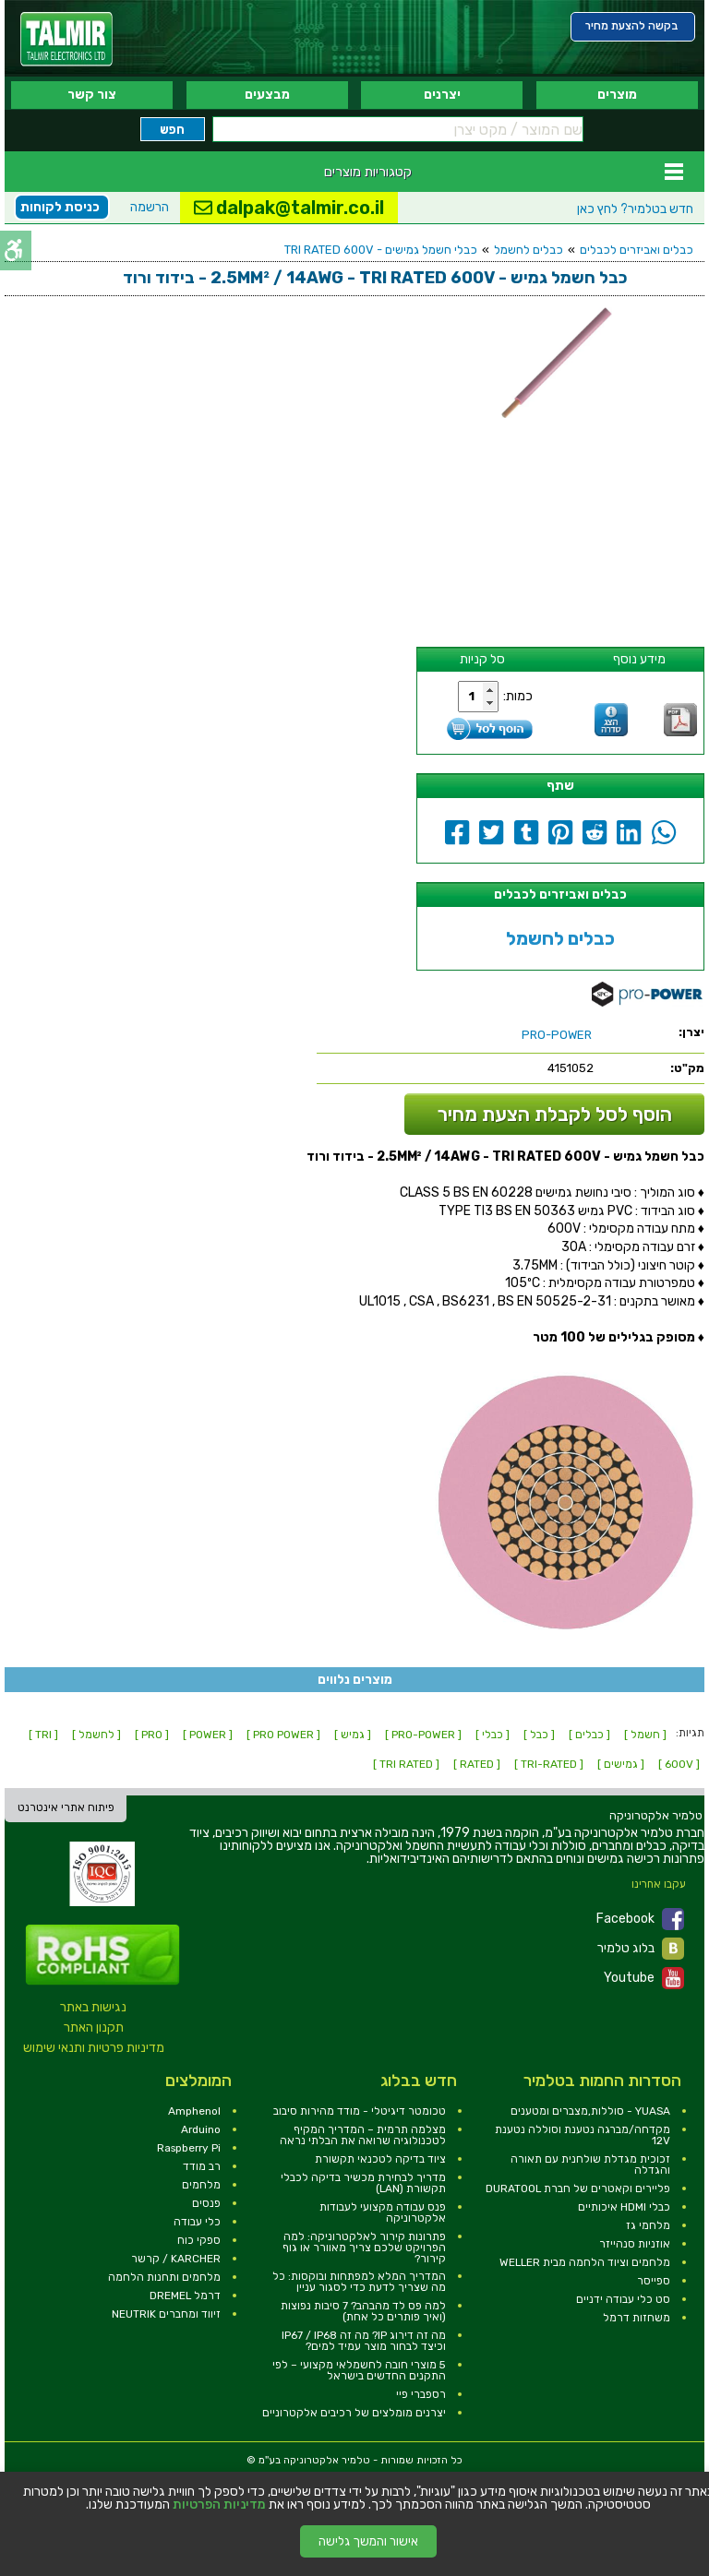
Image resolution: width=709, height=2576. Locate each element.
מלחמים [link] (201, 2184)
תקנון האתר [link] (94, 2027)
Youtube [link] (644, 1978)
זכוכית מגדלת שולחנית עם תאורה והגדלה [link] (590, 2164)
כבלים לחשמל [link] (528, 249)
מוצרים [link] (617, 94)
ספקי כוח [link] (199, 2240)
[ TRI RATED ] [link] (406, 1764)
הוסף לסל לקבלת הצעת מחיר (555, 1114)
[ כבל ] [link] (539, 1734)
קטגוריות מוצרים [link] (368, 171)
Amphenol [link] (194, 2111)
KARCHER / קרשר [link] (176, 2258)
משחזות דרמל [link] (636, 2317)
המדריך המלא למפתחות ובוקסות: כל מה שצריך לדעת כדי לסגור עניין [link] (359, 2282)
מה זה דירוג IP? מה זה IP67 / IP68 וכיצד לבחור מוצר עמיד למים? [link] (364, 2341)
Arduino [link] (201, 2129)
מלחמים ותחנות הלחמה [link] (164, 2277)
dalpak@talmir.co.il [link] (289, 208)
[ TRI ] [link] (43, 1734)
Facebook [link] (640, 1919)
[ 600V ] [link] (679, 1764)
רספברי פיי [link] (421, 2394)
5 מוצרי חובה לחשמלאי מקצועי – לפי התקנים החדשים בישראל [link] (359, 2370)
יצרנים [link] (442, 94)
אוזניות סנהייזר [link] (634, 2243)
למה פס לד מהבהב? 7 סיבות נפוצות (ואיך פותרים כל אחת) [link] (363, 2311)
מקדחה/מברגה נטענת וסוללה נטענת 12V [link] (582, 2135)
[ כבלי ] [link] (492, 1734)
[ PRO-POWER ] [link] (423, 1734)
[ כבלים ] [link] (589, 1734)
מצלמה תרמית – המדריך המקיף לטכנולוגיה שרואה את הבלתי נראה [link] (363, 2135)
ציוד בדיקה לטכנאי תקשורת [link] (380, 2159)
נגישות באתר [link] (93, 2007)
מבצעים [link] (267, 94)
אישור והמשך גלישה (368, 2541)
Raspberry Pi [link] (189, 2147)
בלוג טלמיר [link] (640, 1949)
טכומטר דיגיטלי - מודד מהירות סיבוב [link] (359, 2111)
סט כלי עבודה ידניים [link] (623, 2299)
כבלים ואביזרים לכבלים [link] (636, 249)
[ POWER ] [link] (207, 1734)
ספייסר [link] (653, 2280)
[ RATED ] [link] (477, 1764)
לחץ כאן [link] (635, 209)
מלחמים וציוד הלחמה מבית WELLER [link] (584, 2262)
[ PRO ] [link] (152, 1734)
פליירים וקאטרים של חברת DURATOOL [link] (578, 2188)
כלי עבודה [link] (197, 2221)
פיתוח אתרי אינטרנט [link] (66, 1807)
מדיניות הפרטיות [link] (219, 2504)
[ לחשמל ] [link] (96, 1734)
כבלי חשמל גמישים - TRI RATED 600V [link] (380, 249)
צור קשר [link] (91, 94)
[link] (66, 39)
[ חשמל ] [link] (645, 1734)
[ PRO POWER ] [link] (283, 1734)
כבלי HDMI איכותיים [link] (624, 2206)
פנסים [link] (206, 2203)
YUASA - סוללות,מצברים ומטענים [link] (590, 2111)
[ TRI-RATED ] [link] (548, 1764)
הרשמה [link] (149, 207)
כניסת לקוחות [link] (60, 207)
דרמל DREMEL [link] (185, 2295)
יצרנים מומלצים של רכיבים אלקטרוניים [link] (354, 2412)
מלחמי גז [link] (648, 2225)
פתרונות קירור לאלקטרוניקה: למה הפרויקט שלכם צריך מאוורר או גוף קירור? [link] (364, 2247)
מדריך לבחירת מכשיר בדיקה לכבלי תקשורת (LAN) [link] (363, 2183)
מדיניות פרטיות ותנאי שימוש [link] (93, 2048)
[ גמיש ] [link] (352, 1734)
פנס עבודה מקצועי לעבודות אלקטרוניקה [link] (382, 2212)
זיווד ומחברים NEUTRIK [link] (166, 2314)
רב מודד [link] (202, 2166)
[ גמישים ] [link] (621, 1764)
